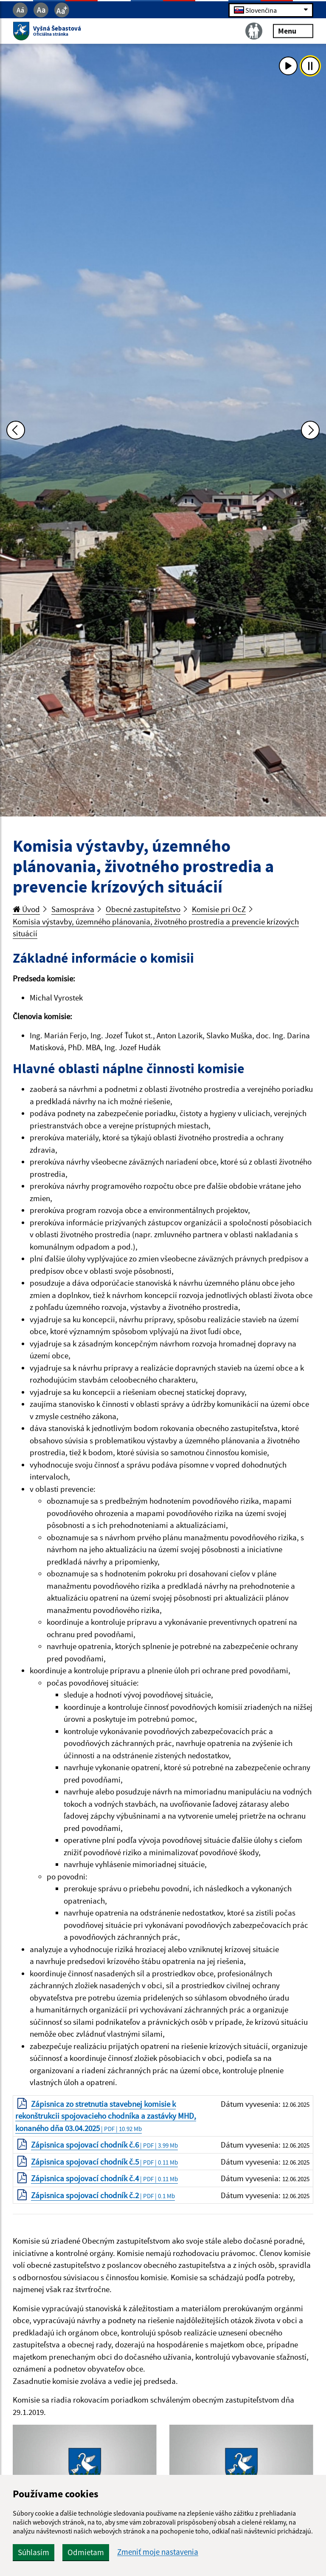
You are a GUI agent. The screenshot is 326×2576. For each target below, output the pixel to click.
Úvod (26, 909)
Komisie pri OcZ (219, 909)
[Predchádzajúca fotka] (15, 430)
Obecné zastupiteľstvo (143, 909)
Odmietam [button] (85, 2552)
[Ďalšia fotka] (310, 430)
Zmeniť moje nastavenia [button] (157, 2552)
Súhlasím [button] (33, 2552)
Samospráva (72, 909)
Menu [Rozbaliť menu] (293, 31)
